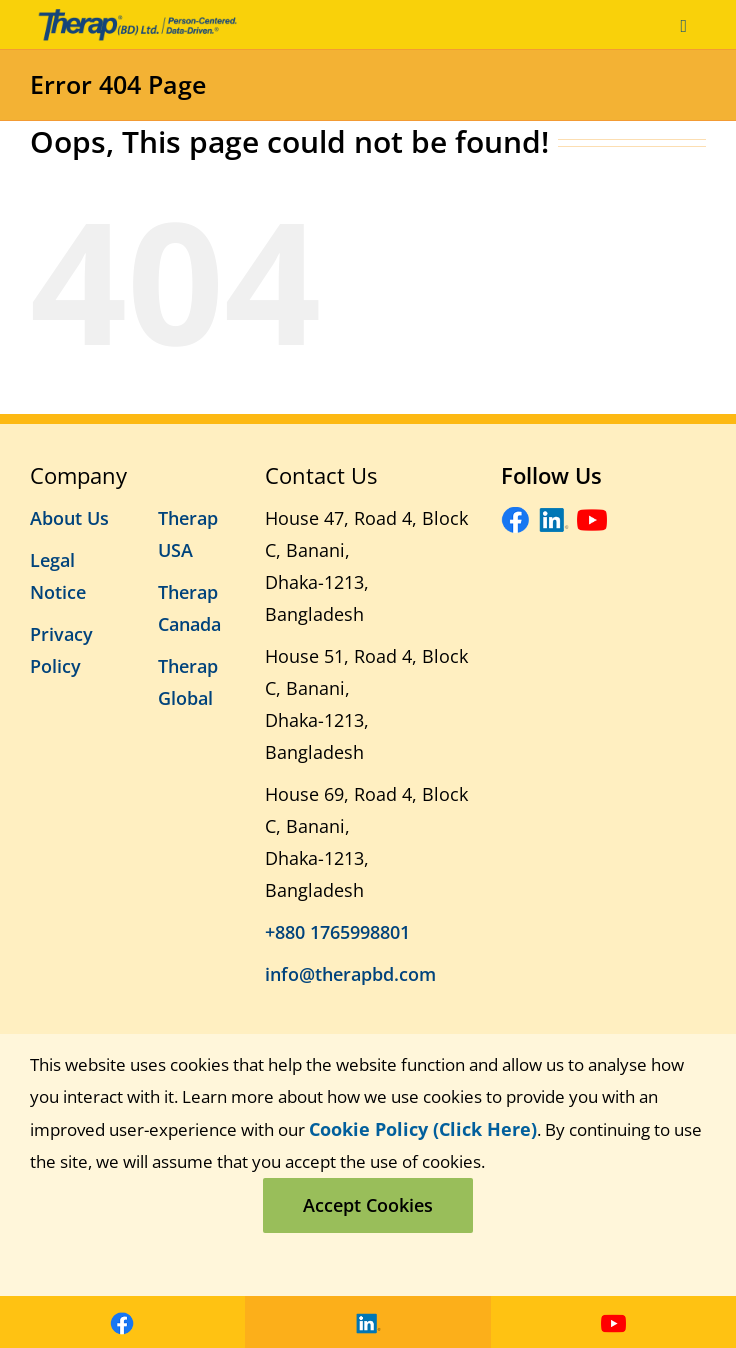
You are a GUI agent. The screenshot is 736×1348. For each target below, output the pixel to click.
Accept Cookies (368, 1205)
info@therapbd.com (350, 974)
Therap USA (188, 534)
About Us (69, 518)
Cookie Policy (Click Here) (423, 1129)
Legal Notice (58, 576)
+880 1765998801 (337, 932)
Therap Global (188, 682)
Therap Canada (189, 608)
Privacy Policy (61, 650)
